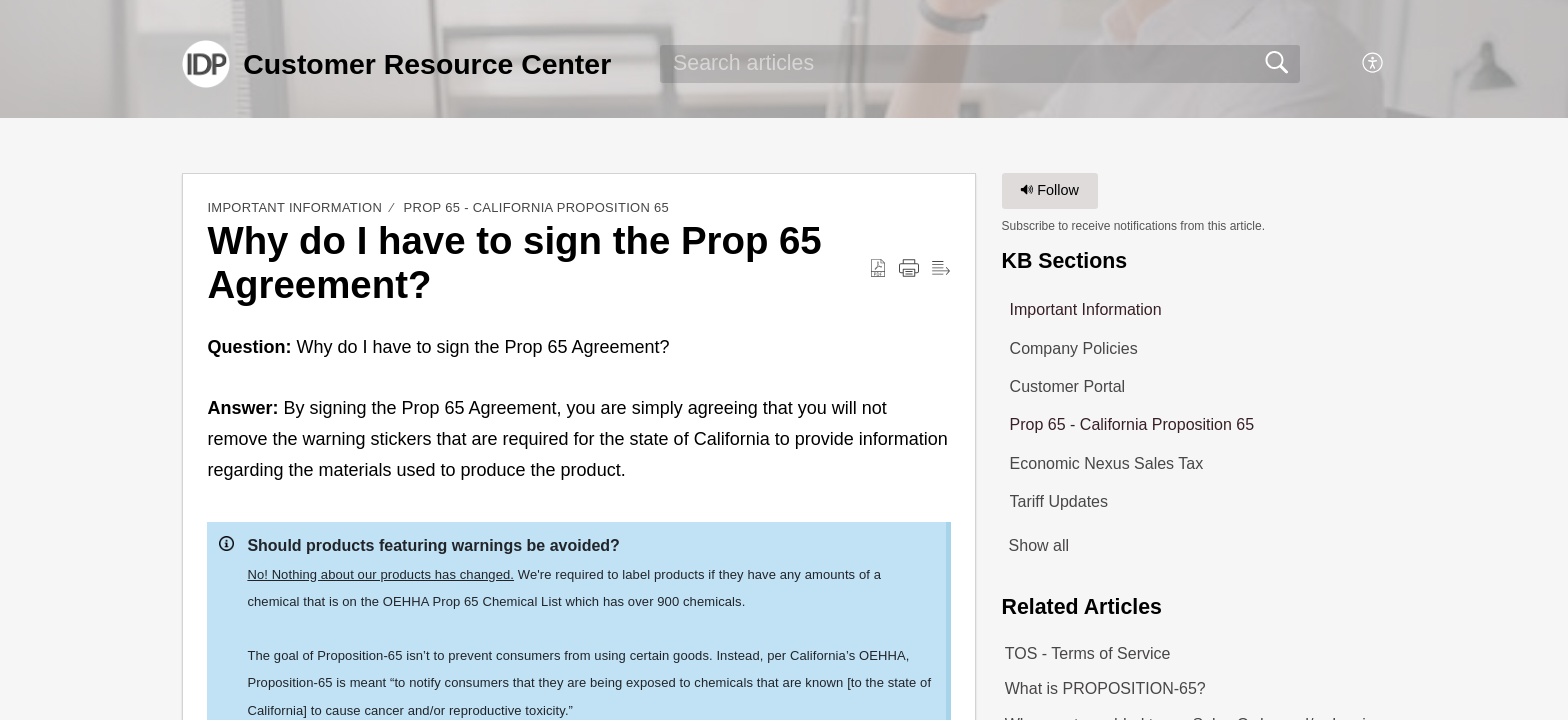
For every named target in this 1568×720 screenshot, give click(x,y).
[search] (980, 64)
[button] (1373, 64)
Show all (1039, 545)
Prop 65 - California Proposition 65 (536, 207)
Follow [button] (1049, 190)
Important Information (294, 207)
